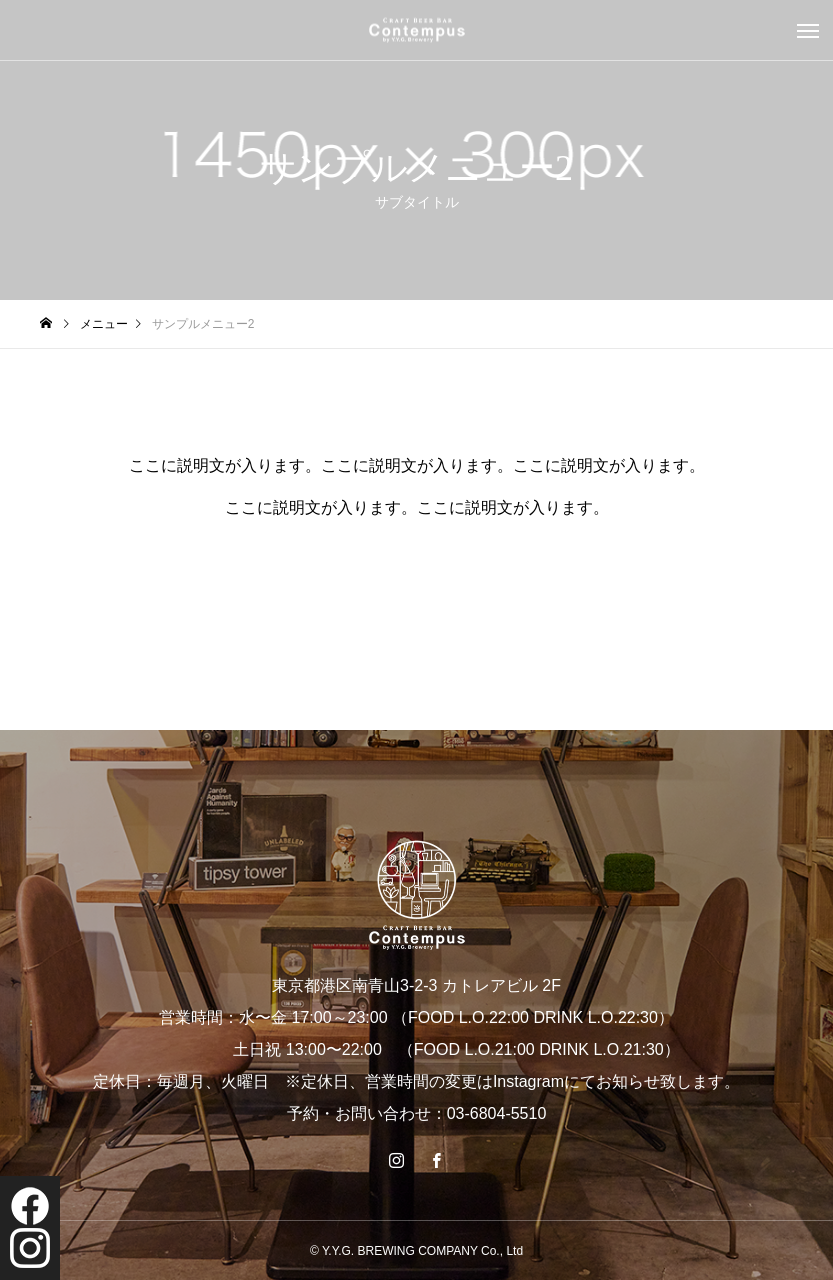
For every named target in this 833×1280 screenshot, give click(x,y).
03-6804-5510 (497, 1113)
